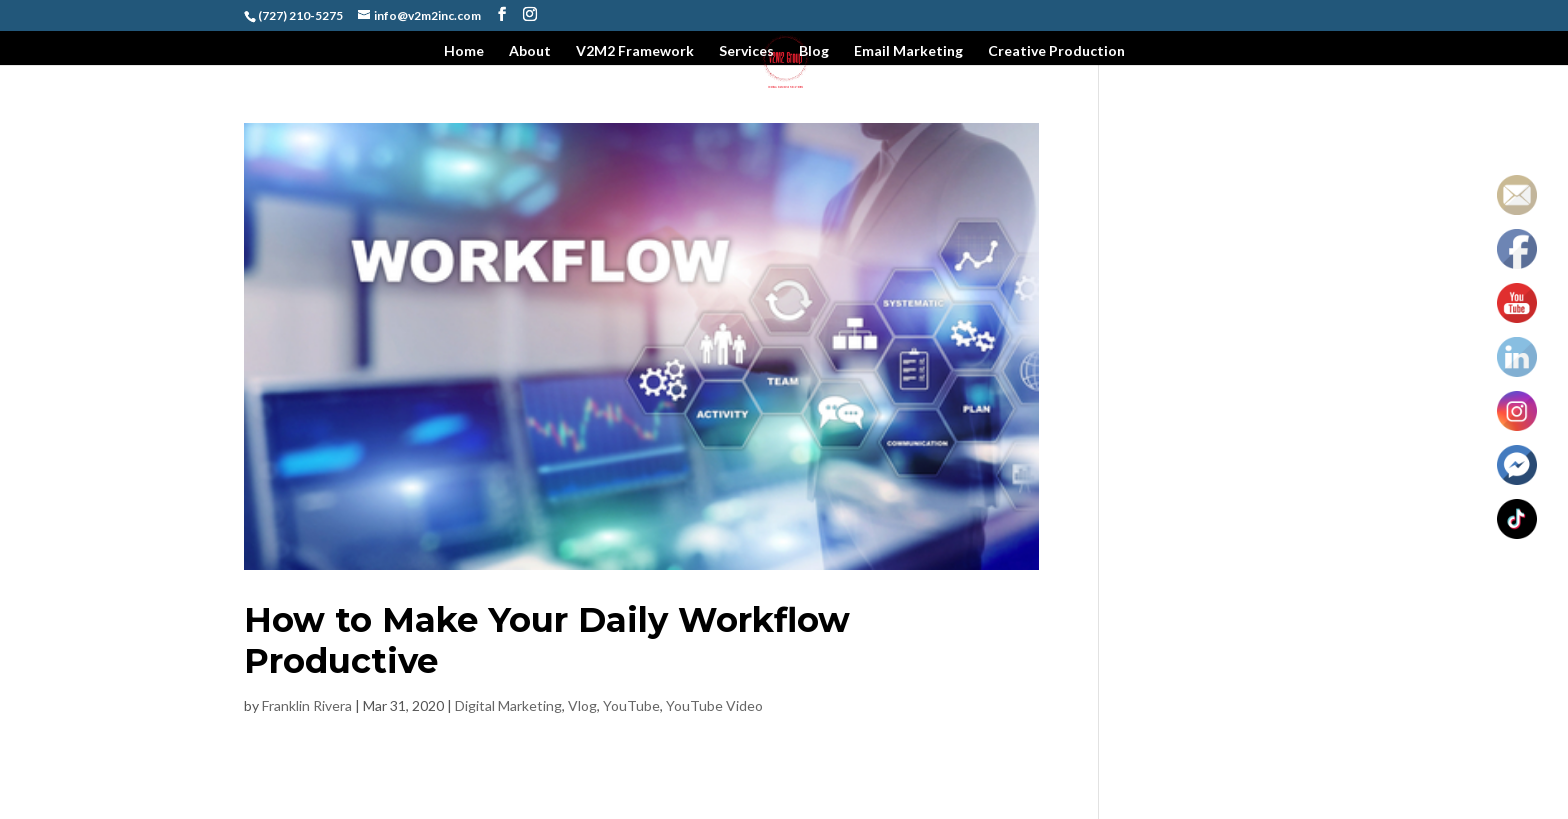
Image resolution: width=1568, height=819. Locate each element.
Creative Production (1056, 51)
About (530, 51)
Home (464, 51)
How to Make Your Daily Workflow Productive (547, 640)
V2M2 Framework (635, 51)
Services (746, 51)
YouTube (631, 705)
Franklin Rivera (307, 705)
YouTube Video (714, 705)
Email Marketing (908, 51)
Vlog (582, 705)
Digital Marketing (508, 705)
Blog (814, 51)
